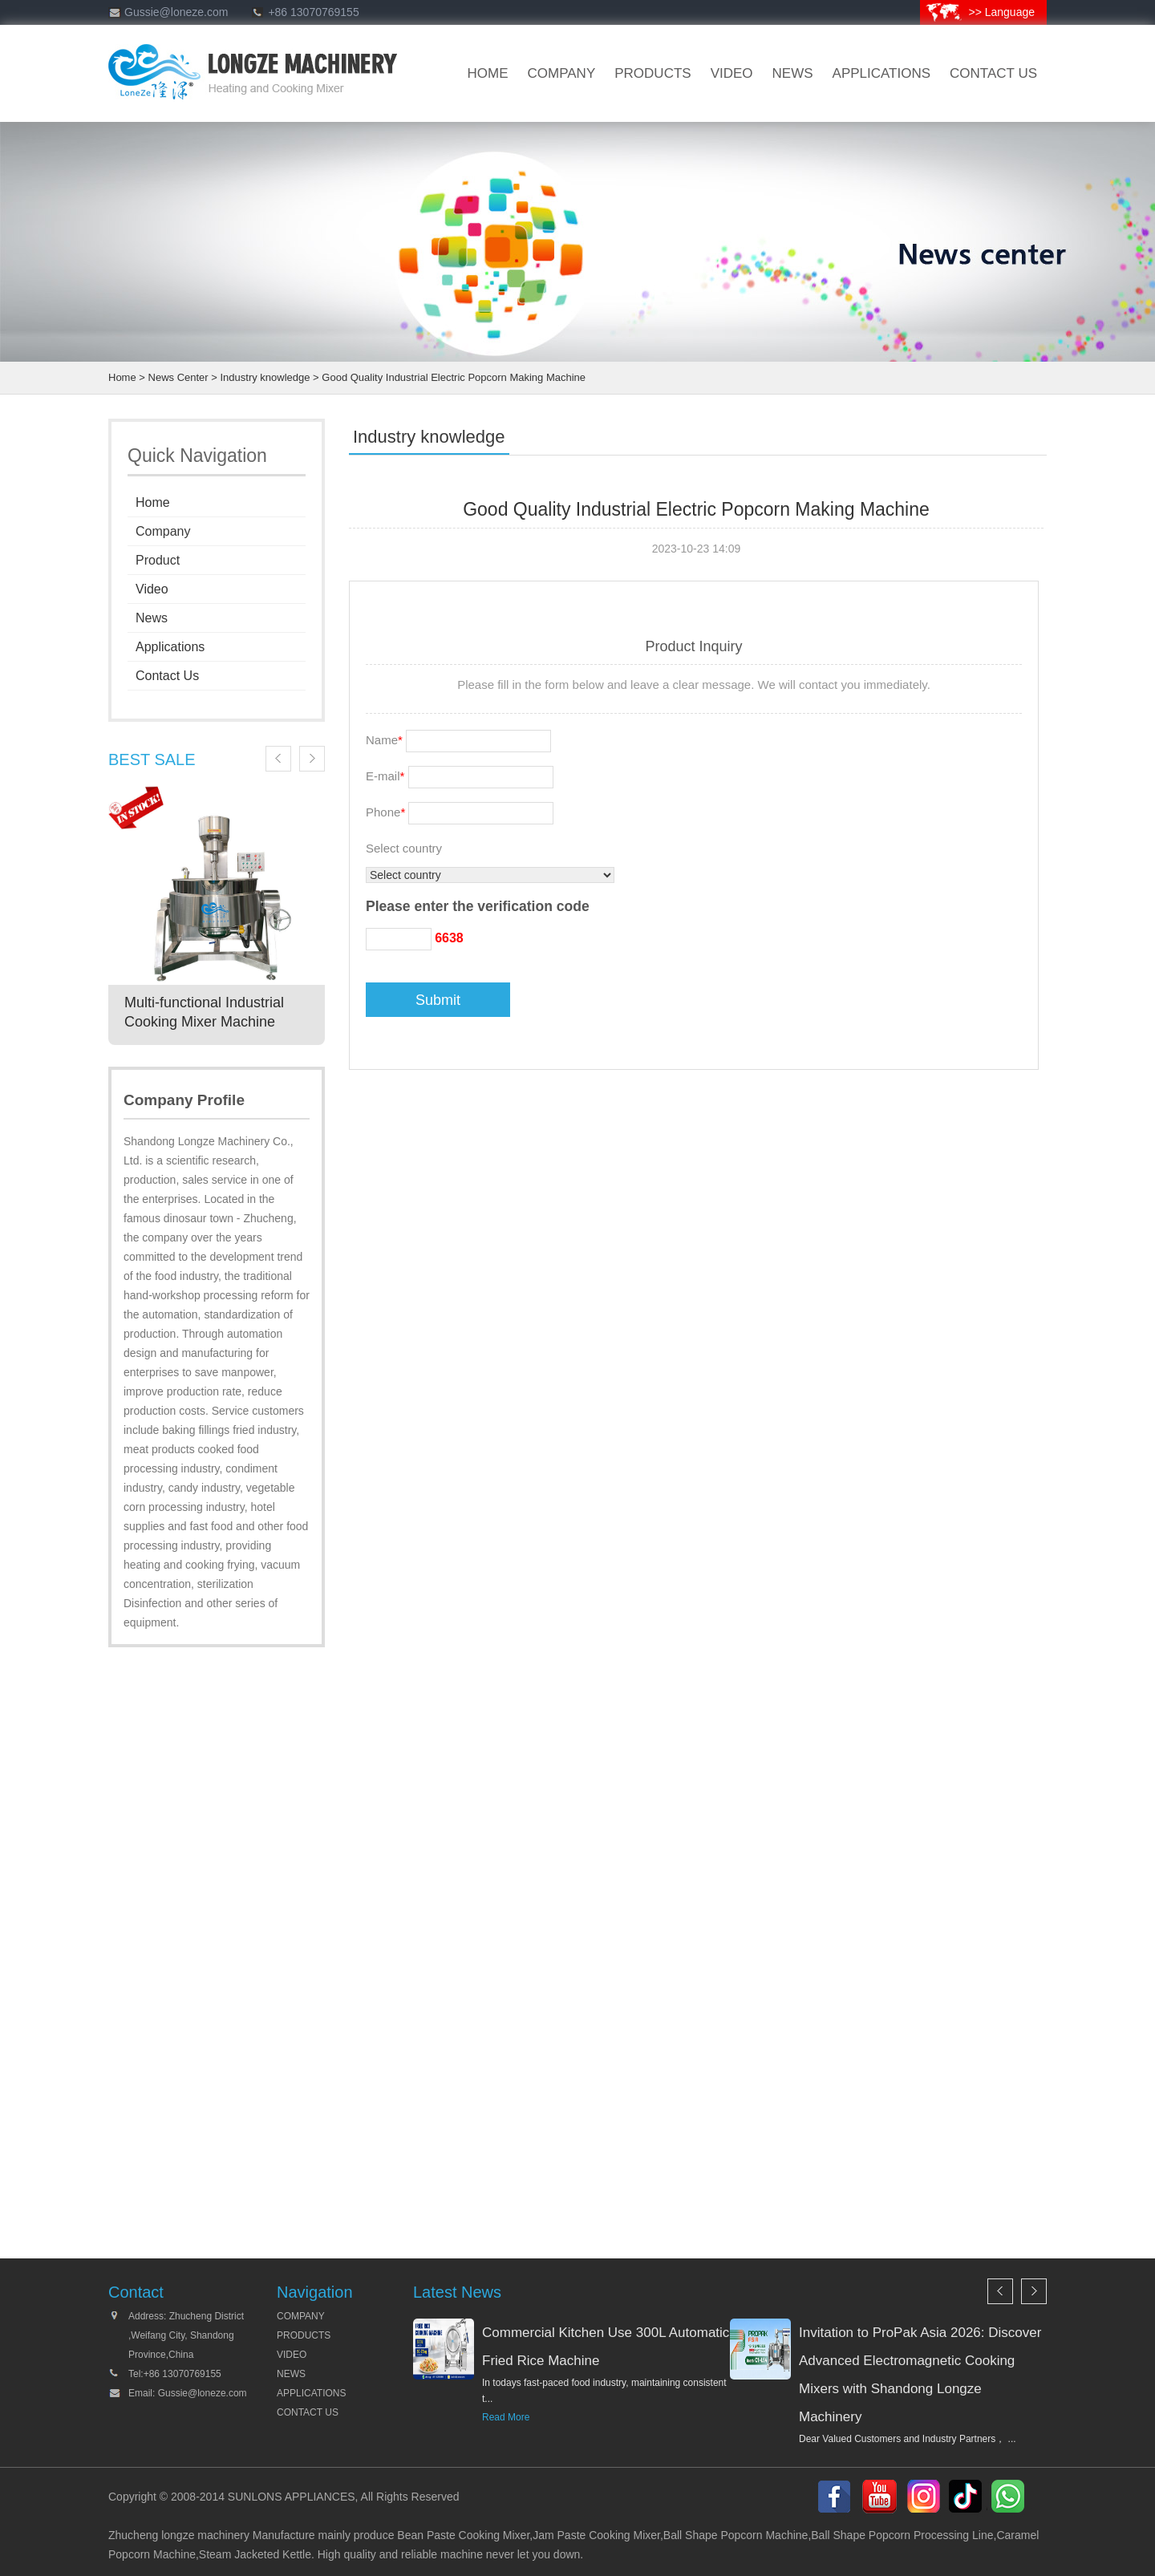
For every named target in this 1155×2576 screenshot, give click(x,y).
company (562, 73)
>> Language (1001, 12)
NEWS (291, 2374)
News (152, 618)
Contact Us (167, 675)
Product (158, 560)
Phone (385, 812)
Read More (505, 2417)
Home (122, 377)
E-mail (385, 776)
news (792, 73)
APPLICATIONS (311, 2393)
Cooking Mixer (494, 2535)
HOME (488, 73)
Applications (882, 73)
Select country (404, 848)
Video (152, 589)
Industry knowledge (265, 377)
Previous (278, 759)
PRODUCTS (303, 2335)
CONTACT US (993, 73)
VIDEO (732, 73)
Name (384, 740)
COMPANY (301, 2316)
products (652, 73)
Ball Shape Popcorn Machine (735, 2535)
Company (163, 531)
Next (312, 759)
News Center (178, 377)
